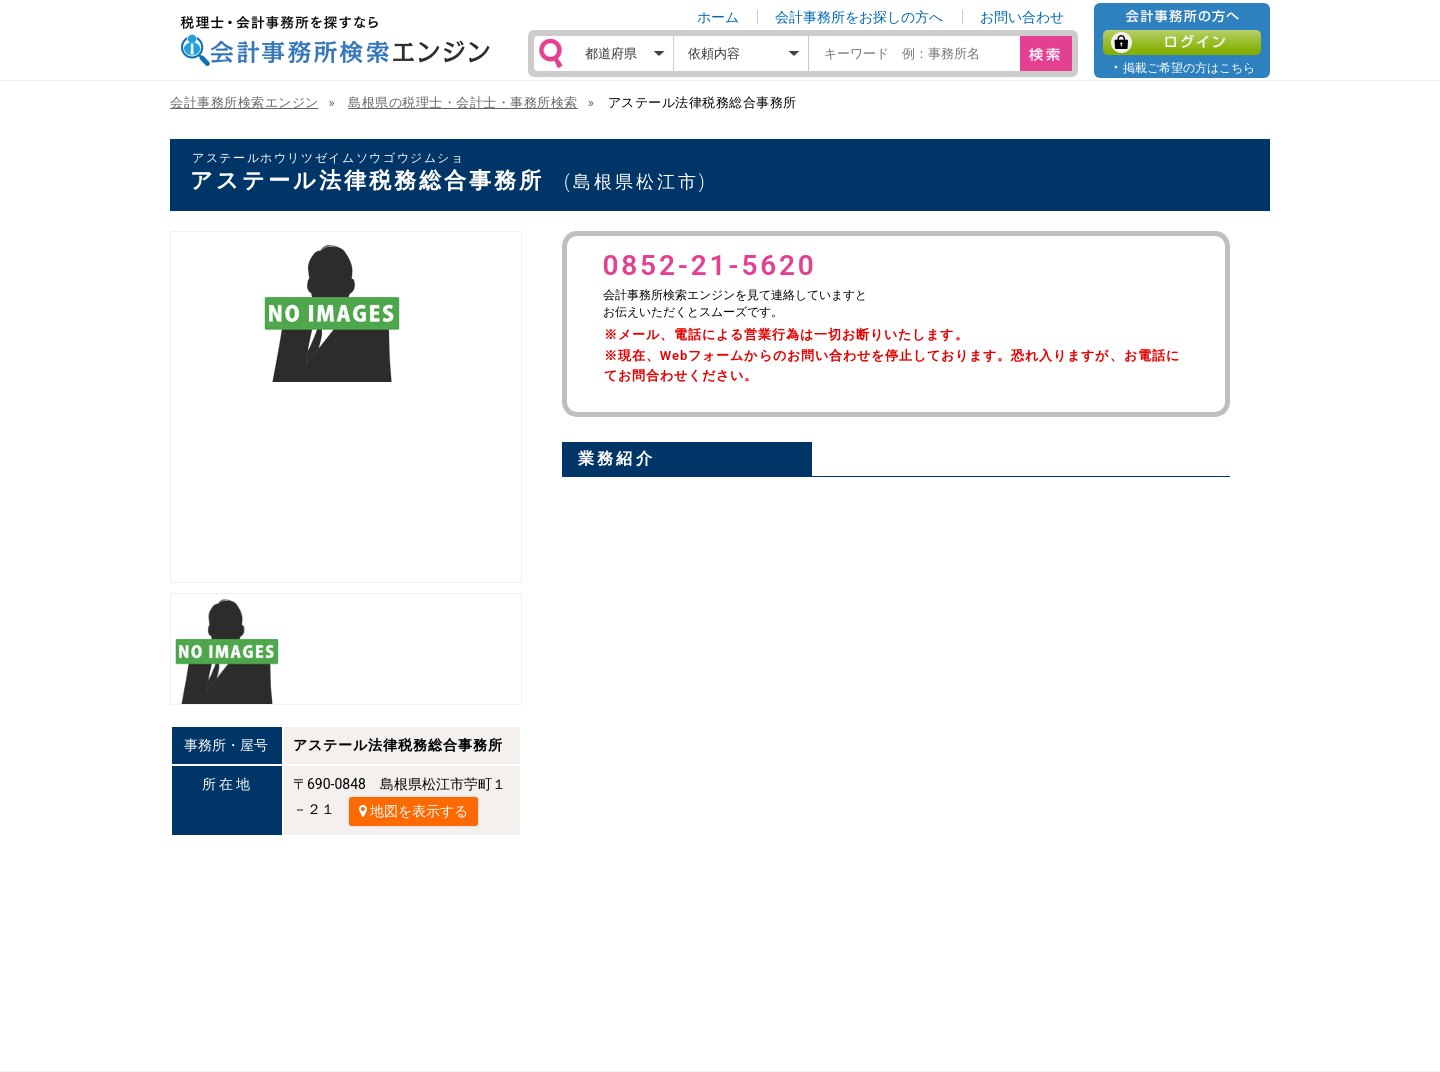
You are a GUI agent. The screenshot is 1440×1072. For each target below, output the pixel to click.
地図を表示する (413, 811)
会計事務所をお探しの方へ (859, 17)
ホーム (718, 17)
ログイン (1182, 42)
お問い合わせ (1022, 17)
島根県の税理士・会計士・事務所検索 (463, 102)
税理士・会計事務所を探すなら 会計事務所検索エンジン (335, 41)
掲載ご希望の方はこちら (1189, 67)
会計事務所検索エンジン (244, 102)
